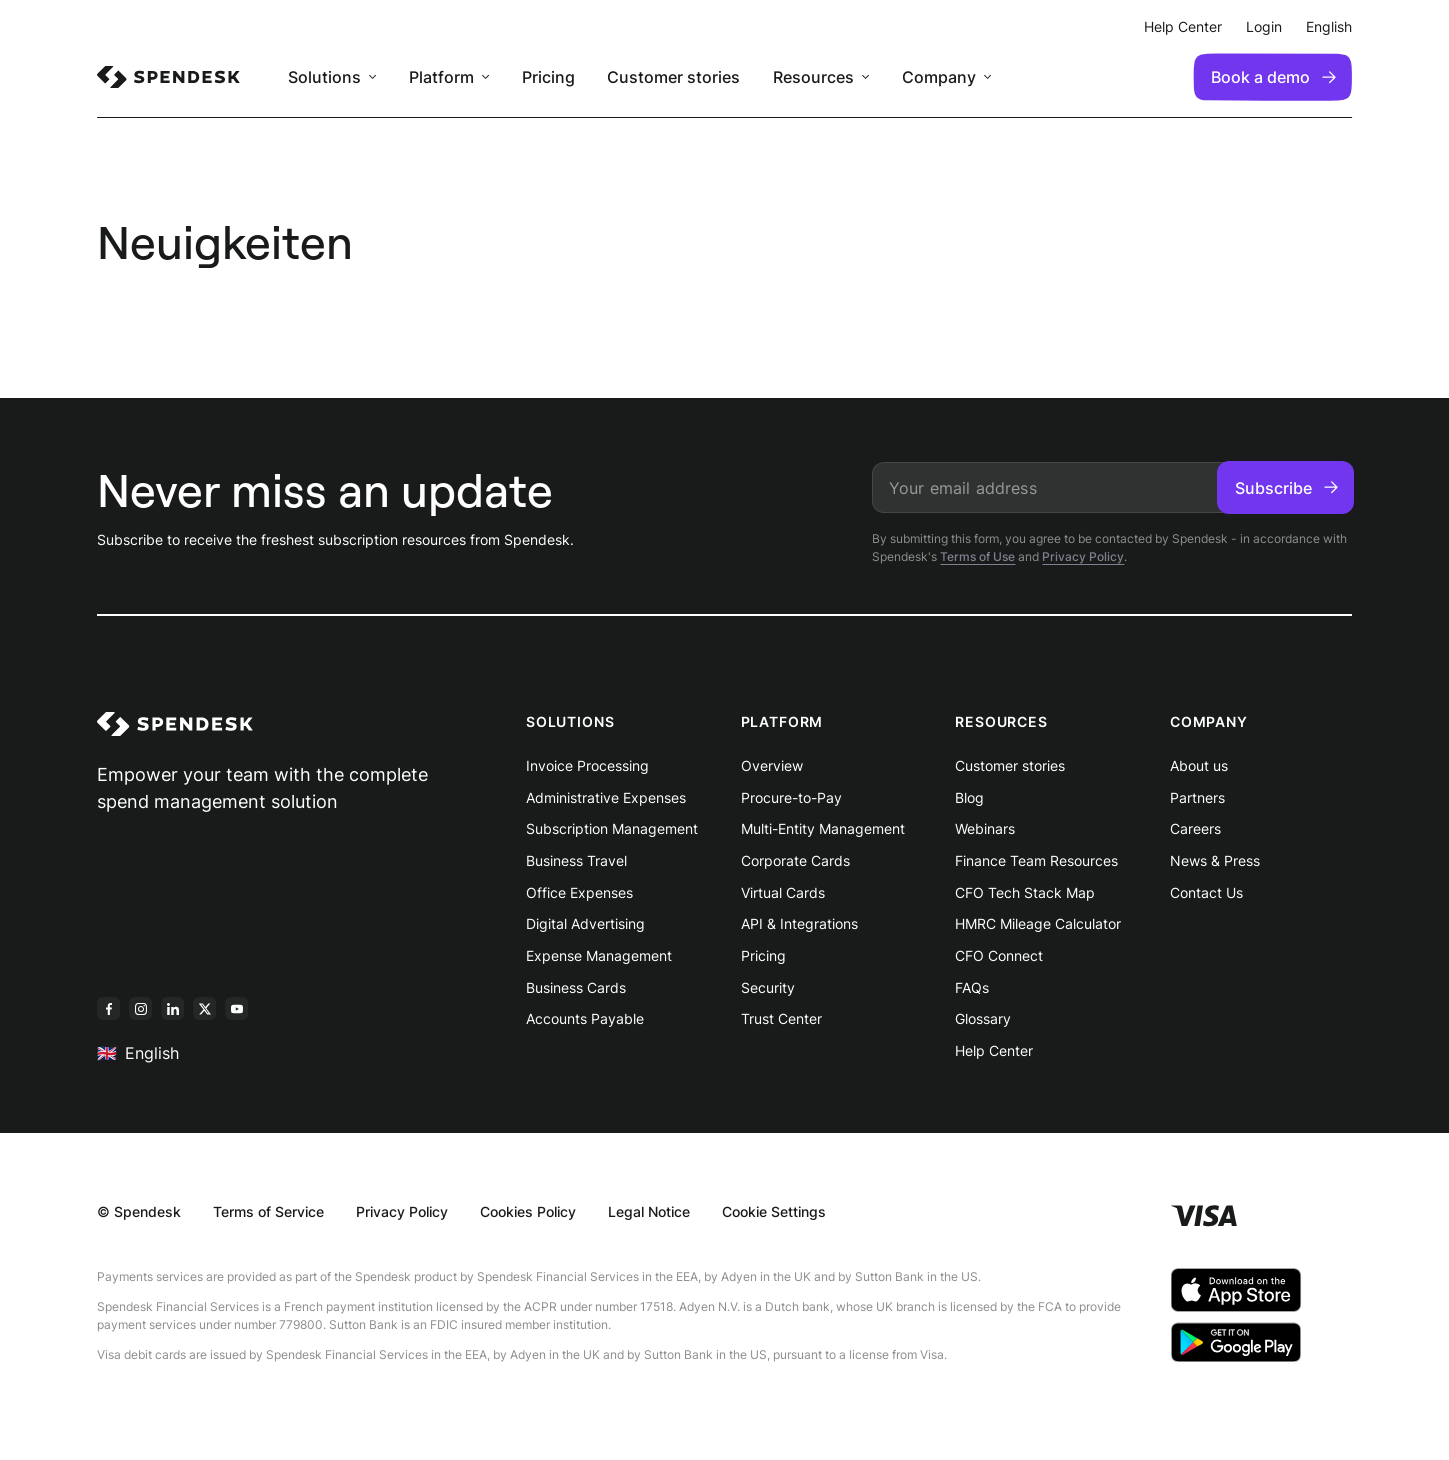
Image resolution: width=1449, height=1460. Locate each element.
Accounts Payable (585, 1018)
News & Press (1215, 860)
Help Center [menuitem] (1183, 26)
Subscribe (1286, 488)
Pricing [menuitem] (548, 77)
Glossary (983, 1018)
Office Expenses (579, 892)
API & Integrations (799, 923)
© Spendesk (139, 1211)
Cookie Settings (774, 1211)
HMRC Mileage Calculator (1038, 923)
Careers (1195, 828)
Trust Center (781, 1018)
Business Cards (576, 987)
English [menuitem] (1329, 26)
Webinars (985, 828)
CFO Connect (999, 955)
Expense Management (599, 955)
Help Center (994, 1050)
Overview (772, 765)
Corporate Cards (795, 860)
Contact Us (1206, 892)
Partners (1197, 797)
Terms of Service (268, 1211)
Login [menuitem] (1264, 26)
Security (768, 987)
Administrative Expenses (606, 797)
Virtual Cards (783, 892)
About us (1199, 765)
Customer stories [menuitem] (673, 77)
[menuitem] (168, 77)
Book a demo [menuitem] (1273, 77)
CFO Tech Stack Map (1025, 892)
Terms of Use (977, 556)
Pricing (763, 955)
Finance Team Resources (1036, 860)
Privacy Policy (1083, 556)
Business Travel (576, 860)
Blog (969, 797)
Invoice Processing (587, 765)
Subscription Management (612, 828)
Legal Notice (649, 1211)
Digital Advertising (585, 923)
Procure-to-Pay (791, 797)
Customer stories (1010, 765)
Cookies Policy (528, 1211)
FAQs (972, 987)
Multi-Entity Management (823, 828)
